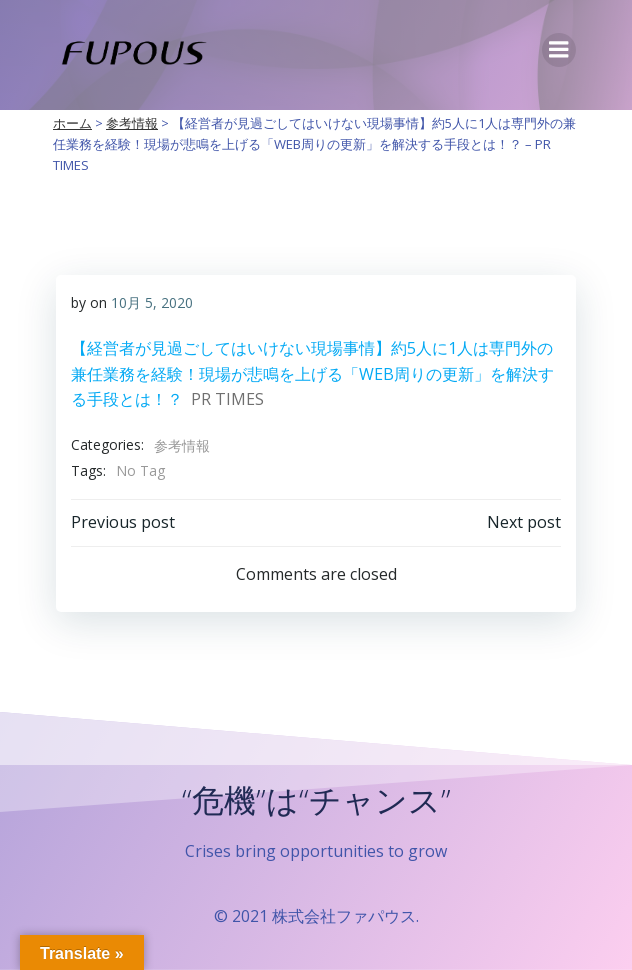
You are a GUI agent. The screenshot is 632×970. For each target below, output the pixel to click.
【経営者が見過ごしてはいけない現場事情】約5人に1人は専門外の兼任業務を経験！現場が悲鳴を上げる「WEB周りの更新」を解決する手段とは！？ (312, 373)
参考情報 (182, 445)
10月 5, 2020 (152, 302)
